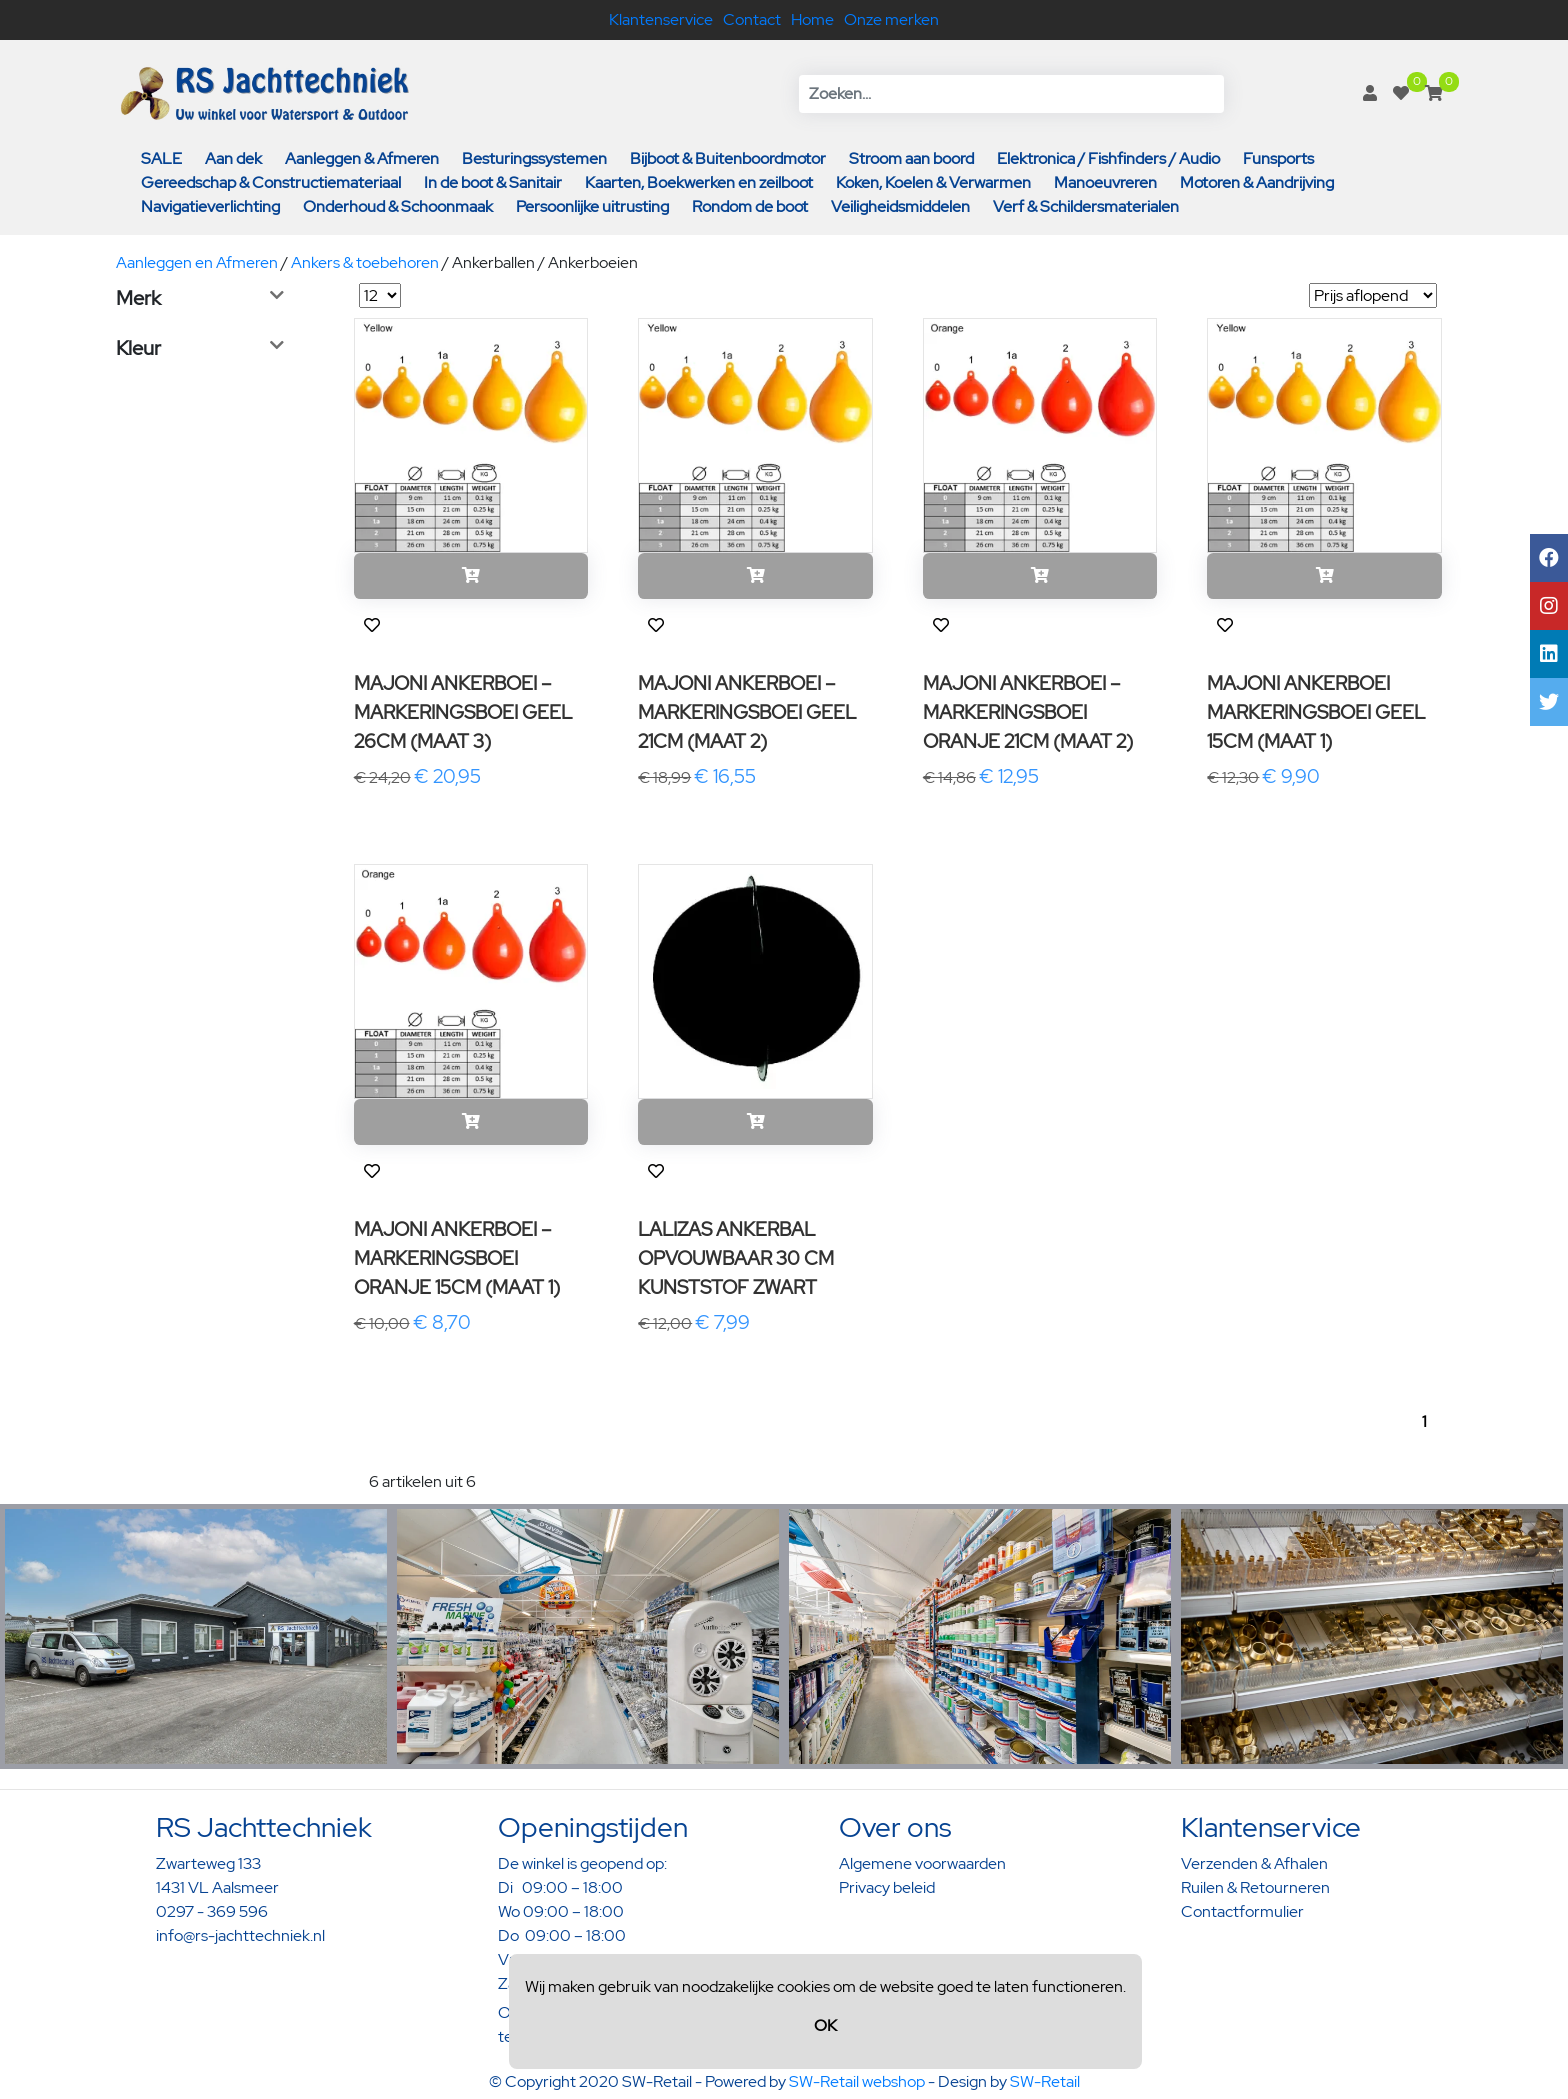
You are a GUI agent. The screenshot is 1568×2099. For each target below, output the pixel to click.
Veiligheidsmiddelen (900, 206)
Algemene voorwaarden (922, 1863)
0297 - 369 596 (212, 1911)
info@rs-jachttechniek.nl (240, 1935)
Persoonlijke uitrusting (592, 206)
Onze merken (891, 19)
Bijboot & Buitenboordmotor (728, 158)
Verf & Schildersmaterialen (1086, 206)
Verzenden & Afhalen (1254, 1863)
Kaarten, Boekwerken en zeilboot (699, 182)
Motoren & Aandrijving (1257, 182)
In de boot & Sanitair (493, 182)
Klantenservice (661, 19)
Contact (752, 19)
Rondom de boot (750, 206)
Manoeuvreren (1105, 182)
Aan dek (233, 158)
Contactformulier (1242, 1911)
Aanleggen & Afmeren (362, 158)
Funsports (1278, 158)
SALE (161, 158)
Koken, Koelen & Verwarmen (933, 182)
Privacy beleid (887, 1887)
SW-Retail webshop (857, 2081)
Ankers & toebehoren (365, 262)
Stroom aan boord (911, 158)
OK (825, 2025)
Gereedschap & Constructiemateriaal (271, 182)
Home (812, 19)
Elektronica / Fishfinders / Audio (1108, 158)
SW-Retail (1045, 2081)
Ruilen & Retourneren (1255, 1887)
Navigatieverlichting (210, 206)
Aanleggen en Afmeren (197, 262)
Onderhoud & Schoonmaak (398, 206)
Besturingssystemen (534, 158)
